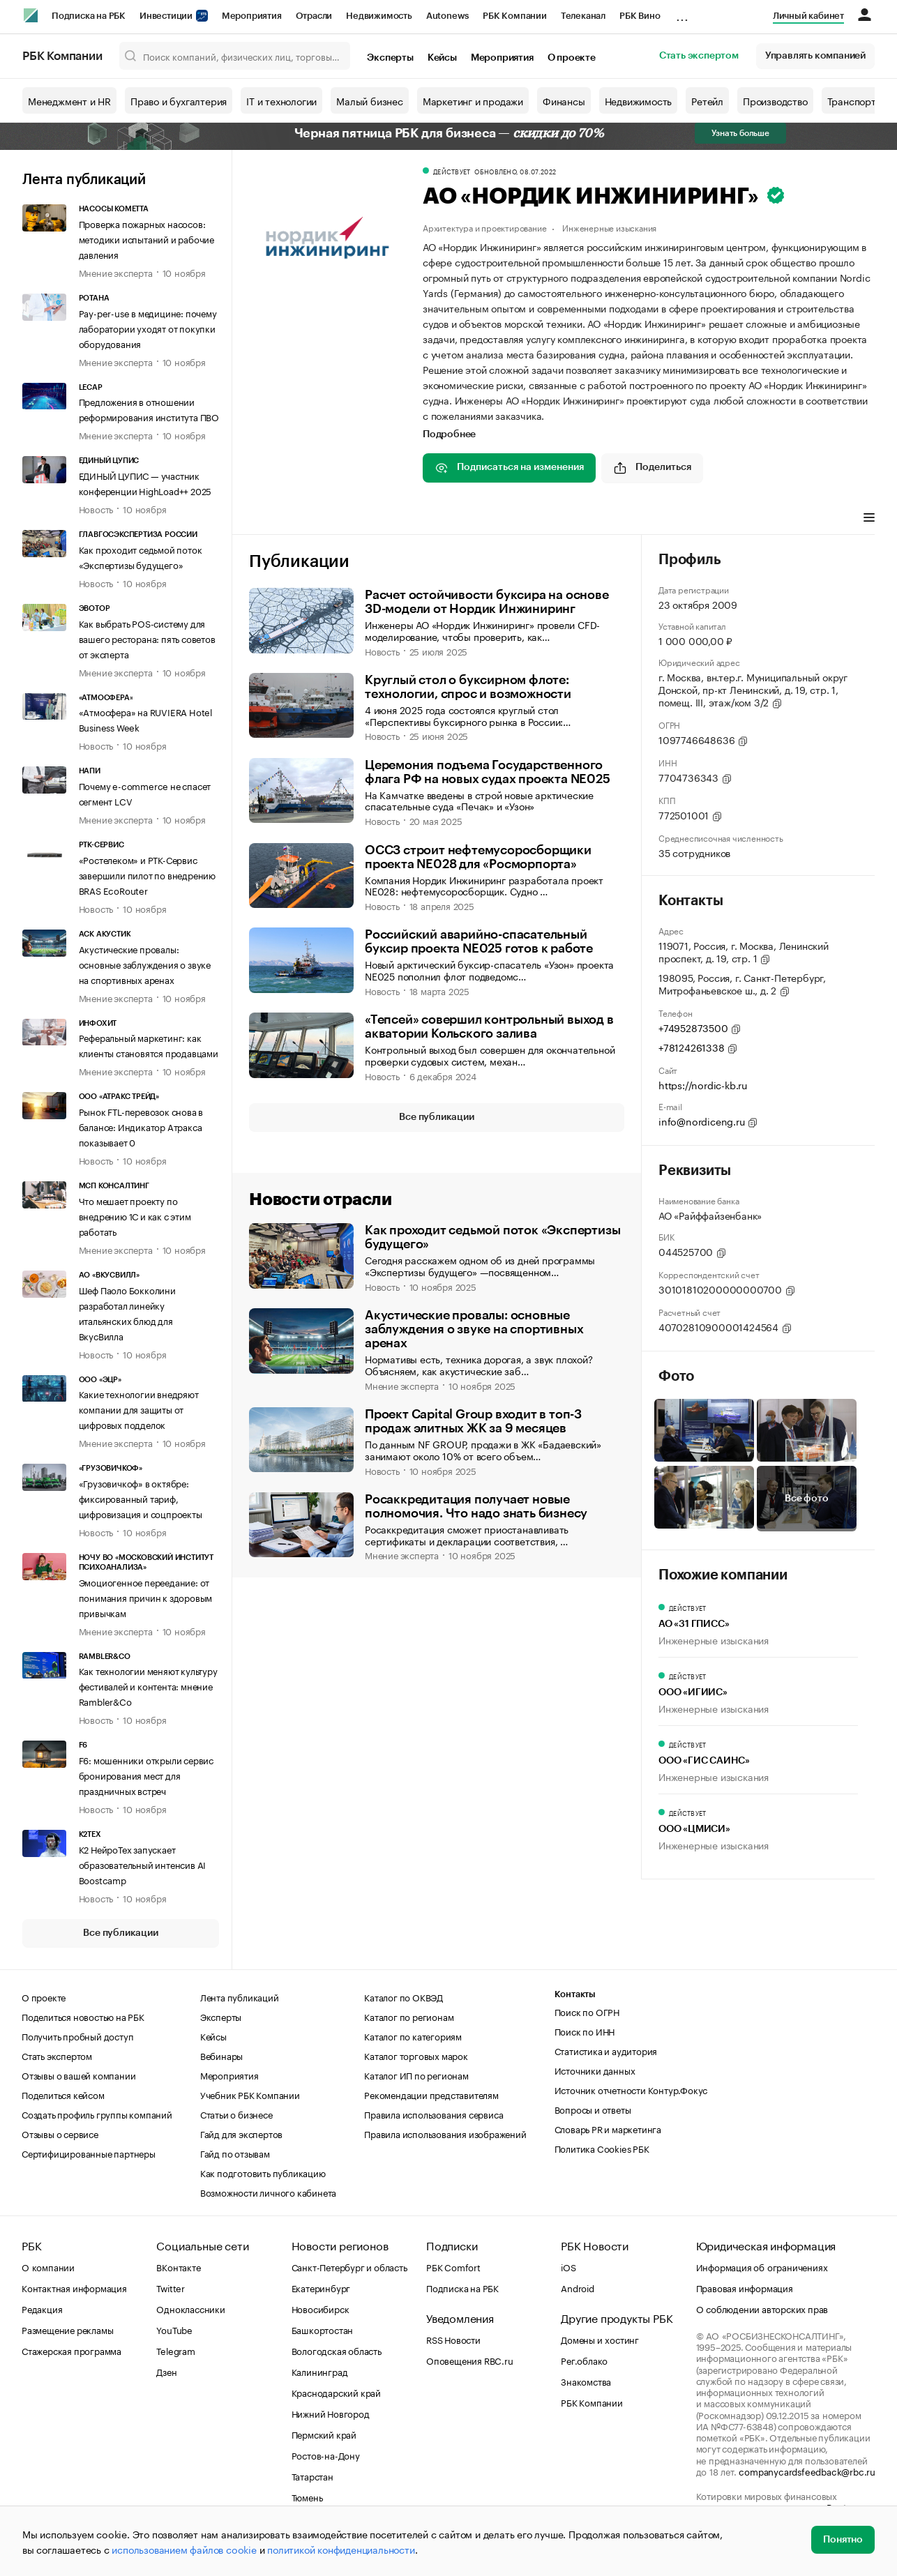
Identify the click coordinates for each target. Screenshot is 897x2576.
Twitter (170, 2287)
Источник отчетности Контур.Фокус (631, 2089)
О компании (48, 2266)
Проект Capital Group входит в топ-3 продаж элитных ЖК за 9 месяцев (473, 1421)
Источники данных (595, 2070)
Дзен (166, 2371)
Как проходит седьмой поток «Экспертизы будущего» (492, 1237)
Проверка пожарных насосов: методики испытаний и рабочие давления (146, 238)
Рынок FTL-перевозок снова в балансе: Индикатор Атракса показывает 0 (141, 1126)
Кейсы (442, 58)
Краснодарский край (336, 2392)
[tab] (402, 519)
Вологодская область (337, 2350)
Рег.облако (584, 2360)
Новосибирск (320, 2308)
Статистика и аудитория (606, 2050)
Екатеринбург (321, 2287)
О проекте (572, 58)
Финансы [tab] (587, 518)
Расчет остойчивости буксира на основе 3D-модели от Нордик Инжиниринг (487, 602)
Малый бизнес (369, 100)
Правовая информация (744, 2287)
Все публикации (120, 1933)
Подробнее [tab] (449, 434)
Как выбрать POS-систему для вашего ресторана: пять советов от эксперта (147, 638)
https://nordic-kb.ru (702, 1084)
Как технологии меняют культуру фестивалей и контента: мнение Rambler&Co (148, 1685)
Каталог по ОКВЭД (403, 1996)
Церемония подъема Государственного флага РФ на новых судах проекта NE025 (487, 772)
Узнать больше (740, 133)
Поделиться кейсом (63, 2094)
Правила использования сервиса (433, 2114)
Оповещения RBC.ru (469, 2360)
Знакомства (586, 2381)
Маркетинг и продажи (473, 100)
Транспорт (851, 100)
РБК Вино (639, 15)
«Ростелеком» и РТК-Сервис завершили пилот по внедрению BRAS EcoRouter (147, 874)
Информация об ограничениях (762, 2266)
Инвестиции (174, 16)
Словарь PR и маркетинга (608, 2128)
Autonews (447, 15)
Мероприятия (252, 15)
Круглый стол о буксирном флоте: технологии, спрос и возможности (468, 687)
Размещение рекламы (67, 2329)
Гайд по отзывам (235, 2153)
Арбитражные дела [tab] (761, 518)
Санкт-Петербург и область (349, 2266)
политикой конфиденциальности (340, 2548)
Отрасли (314, 15)
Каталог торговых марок (416, 2055)
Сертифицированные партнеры (89, 2153)
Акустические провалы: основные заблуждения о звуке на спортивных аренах (145, 963)
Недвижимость (379, 15)
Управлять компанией (815, 56)
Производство (775, 100)
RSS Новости (453, 2339)
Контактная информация (74, 2287)
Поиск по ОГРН (587, 2011)
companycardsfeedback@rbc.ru (807, 2471)
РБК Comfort (453, 2266)
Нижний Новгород (331, 2413)
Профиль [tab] (323, 518)
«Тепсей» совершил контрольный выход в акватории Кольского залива (489, 1026)
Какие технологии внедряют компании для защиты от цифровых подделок (139, 1408)
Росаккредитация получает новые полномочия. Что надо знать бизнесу (476, 1506)
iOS (568, 2266)
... (682, 13)
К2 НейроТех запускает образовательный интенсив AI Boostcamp (142, 1864)
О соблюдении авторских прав (762, 2308)
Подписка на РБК (89, 15)
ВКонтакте (178, 2266)
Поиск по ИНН (585, 2031)
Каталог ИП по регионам (416, 2075)
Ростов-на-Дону (326, 2455)
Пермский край (324, 2434)
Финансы (564, 100)
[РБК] (31, 15)
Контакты (575, 1994)
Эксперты (390, 58)
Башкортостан (323, 2329)
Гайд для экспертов (241, 2133)
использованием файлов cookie (184, 2548)
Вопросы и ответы (593, 2109)
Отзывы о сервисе (60, 2133)
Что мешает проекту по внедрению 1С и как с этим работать (135, 1215)
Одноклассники (190, 2308)
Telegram (175, 2350)
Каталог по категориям (413, 2036)
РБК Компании (515, 15)
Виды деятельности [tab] (505, 518)
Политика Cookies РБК (602, 2148)
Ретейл (707, 100)
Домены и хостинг (600, 2339)
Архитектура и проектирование (484, 227)
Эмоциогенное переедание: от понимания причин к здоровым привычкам (146, 1597)
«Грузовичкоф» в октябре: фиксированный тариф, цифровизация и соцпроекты (140, 1498)
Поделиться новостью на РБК (83, 2016)
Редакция (42, 2308)
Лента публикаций (84, 180)
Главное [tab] (267, 518)
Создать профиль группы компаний (97, 2114)
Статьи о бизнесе (236, 2114)
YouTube (174, 2329)
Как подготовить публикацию (263, 2172)
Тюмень (307, 2496)
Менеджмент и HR (69, 100)
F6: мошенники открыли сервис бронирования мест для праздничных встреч (146, 1774)
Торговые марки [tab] (663, 518)
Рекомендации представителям (431, 2094)
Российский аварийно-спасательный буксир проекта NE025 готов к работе (479, 941)
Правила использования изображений (445, 2133)
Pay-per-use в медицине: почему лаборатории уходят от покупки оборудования (148, 327)
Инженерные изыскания (609, 227)
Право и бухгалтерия (178, 100)
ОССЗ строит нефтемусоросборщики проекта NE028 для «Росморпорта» (478, 857)
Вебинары (221, 2055)
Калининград (320, 2371)
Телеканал (583, 15)
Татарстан (312, 2476)
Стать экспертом (699, 56)
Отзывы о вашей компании (78, 2075)
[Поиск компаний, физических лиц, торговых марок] (235, 56)
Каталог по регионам (408, 2016)
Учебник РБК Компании (250, 2094)
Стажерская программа (71, 2350)
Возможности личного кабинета (268, 2192)
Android (577, 2287)
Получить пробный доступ (77, 2036)
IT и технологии (281, 100)
